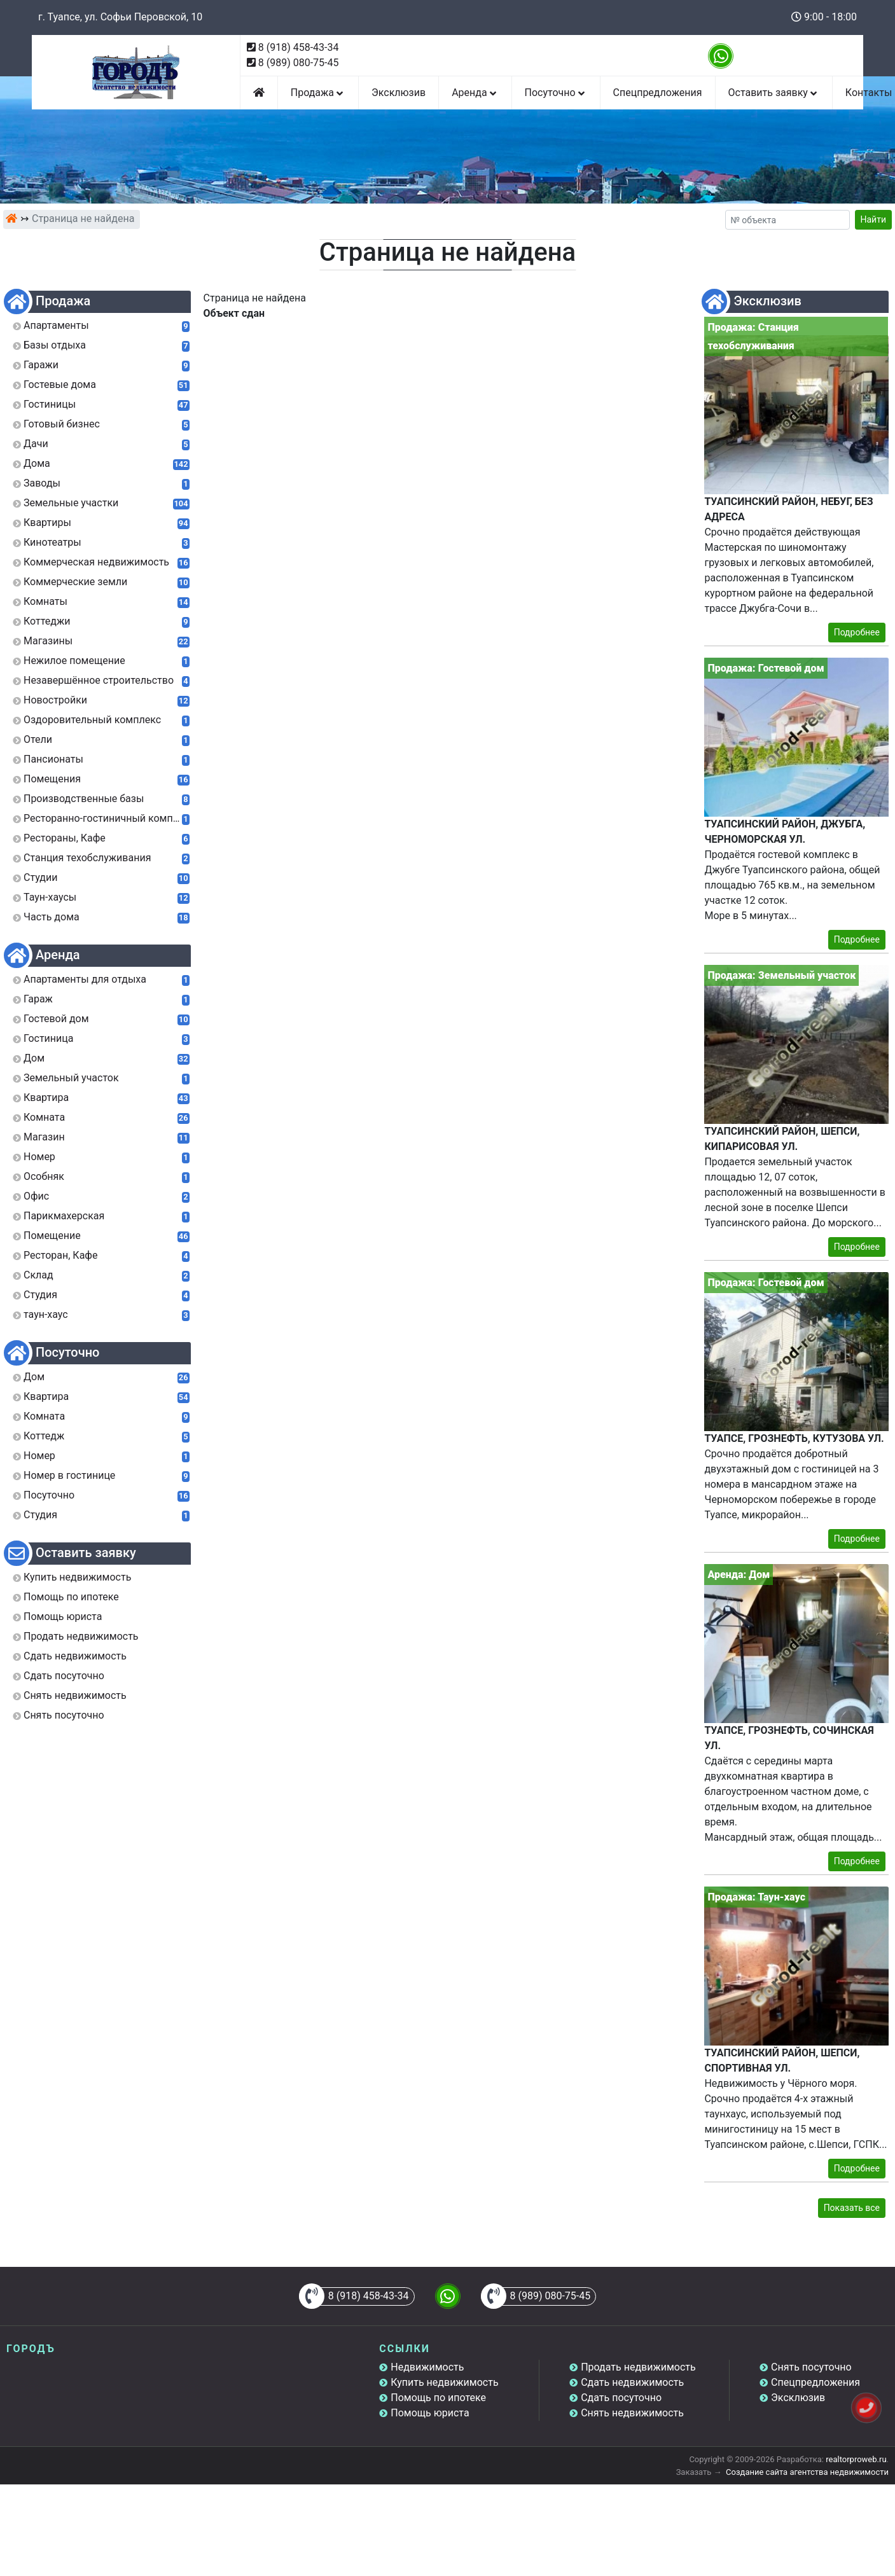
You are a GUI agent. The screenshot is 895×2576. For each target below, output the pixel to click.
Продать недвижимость (638, 2367)
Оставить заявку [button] (773, 93)
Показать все (852, 2208)
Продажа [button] (318, 93)
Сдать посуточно (621, 2398)
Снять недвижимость (632, 2413)
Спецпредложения (657, 93)
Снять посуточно (811, 2367)
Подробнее (857, 632)
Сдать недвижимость (632, 2382)
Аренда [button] (475, 93)
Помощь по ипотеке (438, 2398)
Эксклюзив (398, 93)
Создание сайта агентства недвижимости (807, 2472)
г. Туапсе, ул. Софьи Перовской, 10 (120, 17)
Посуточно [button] (556, 93)
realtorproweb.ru (856, 2459)
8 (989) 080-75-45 (298, 63)
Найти (874, 219)
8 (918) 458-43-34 (298, 47)
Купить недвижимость (444, 2382)
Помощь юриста (430, 2413)
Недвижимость (427, 2367)
